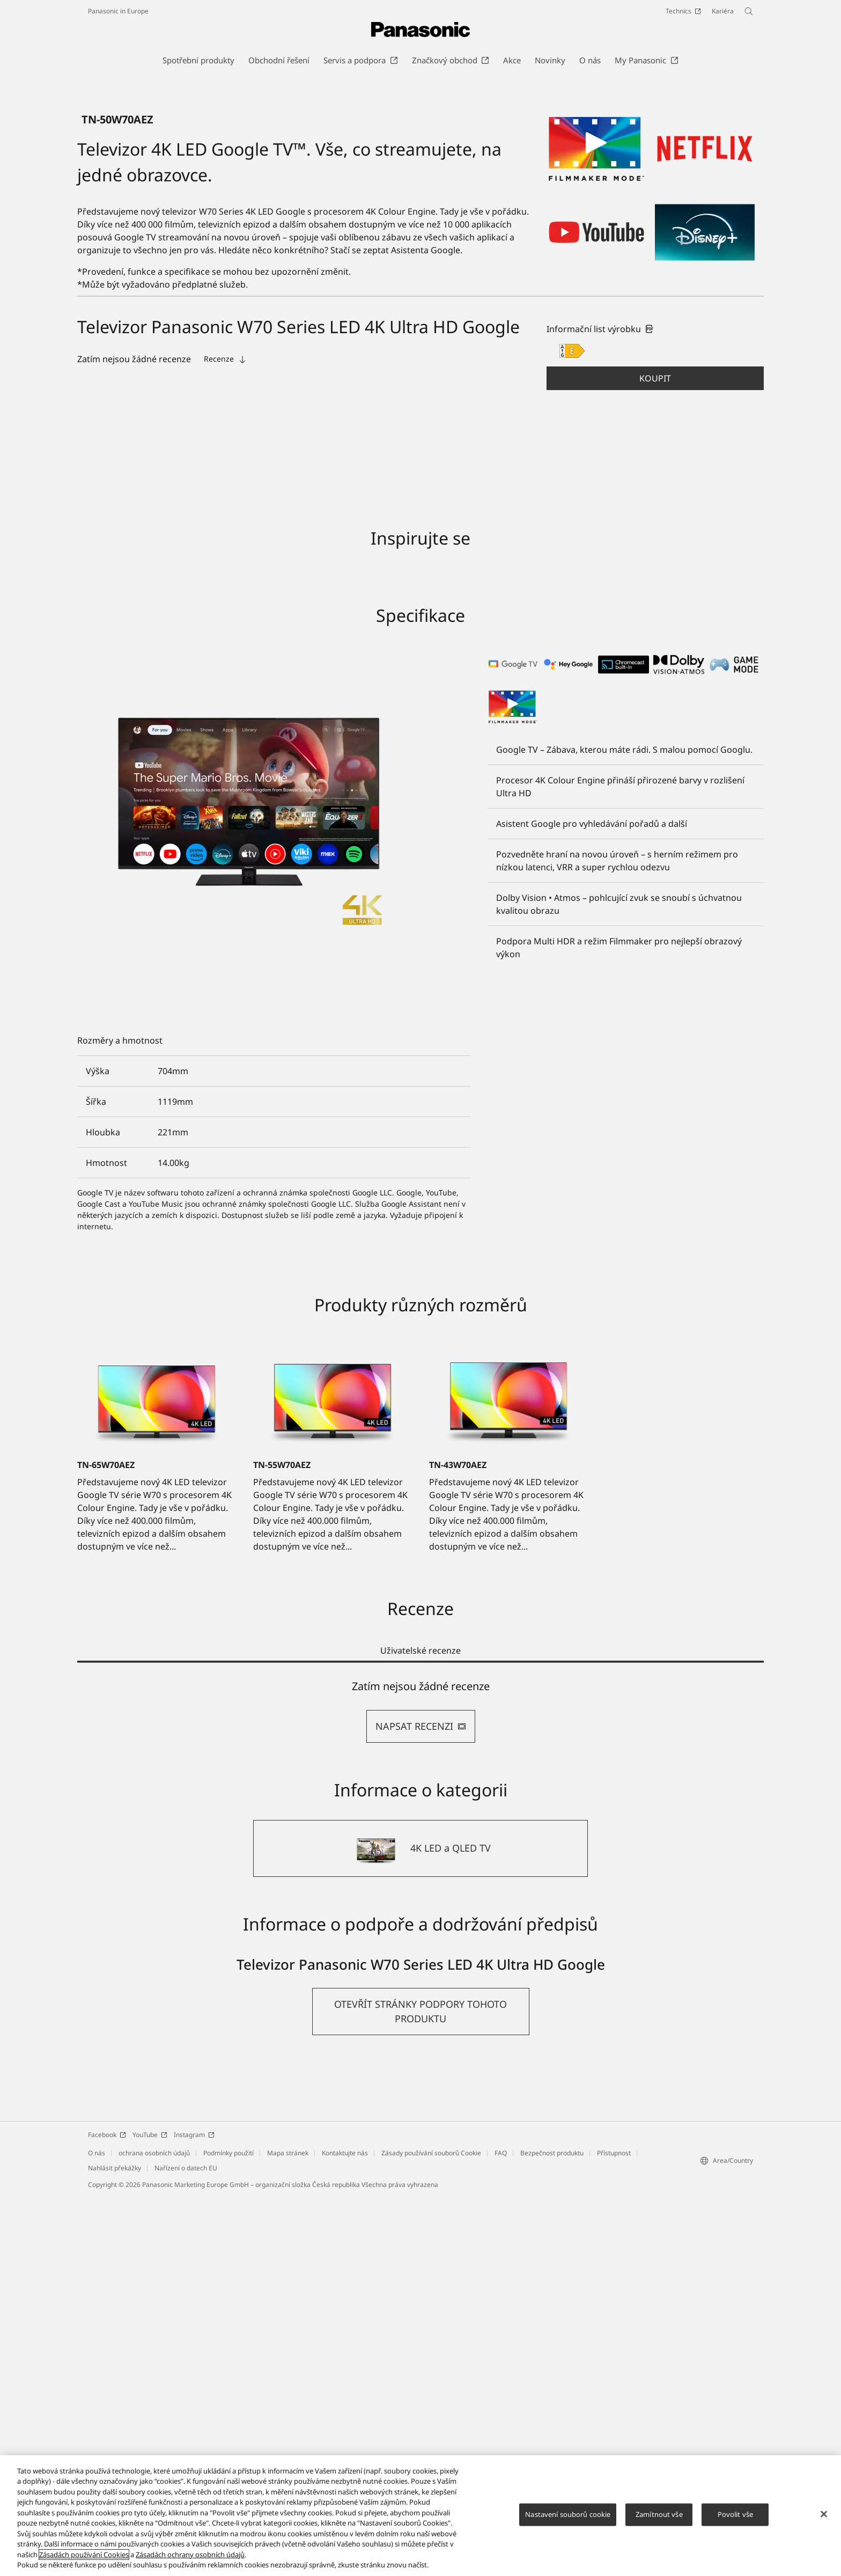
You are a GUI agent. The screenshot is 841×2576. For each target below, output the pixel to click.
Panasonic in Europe (118, 11)
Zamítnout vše (659, 2514)
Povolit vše (735, 2514)
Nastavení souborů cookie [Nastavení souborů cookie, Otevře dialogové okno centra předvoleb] (567, 2514)
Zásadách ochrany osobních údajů (190, 2554)
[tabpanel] (420, 2090)
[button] (655, 757)
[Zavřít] (824, 2514)
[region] (420, 2515)
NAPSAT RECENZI (420, 2105)
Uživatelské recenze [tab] (420, 2030)
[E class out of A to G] (572, 730)
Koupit (655, 758)
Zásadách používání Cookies (84, 2554)
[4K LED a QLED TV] (420, 2227)
